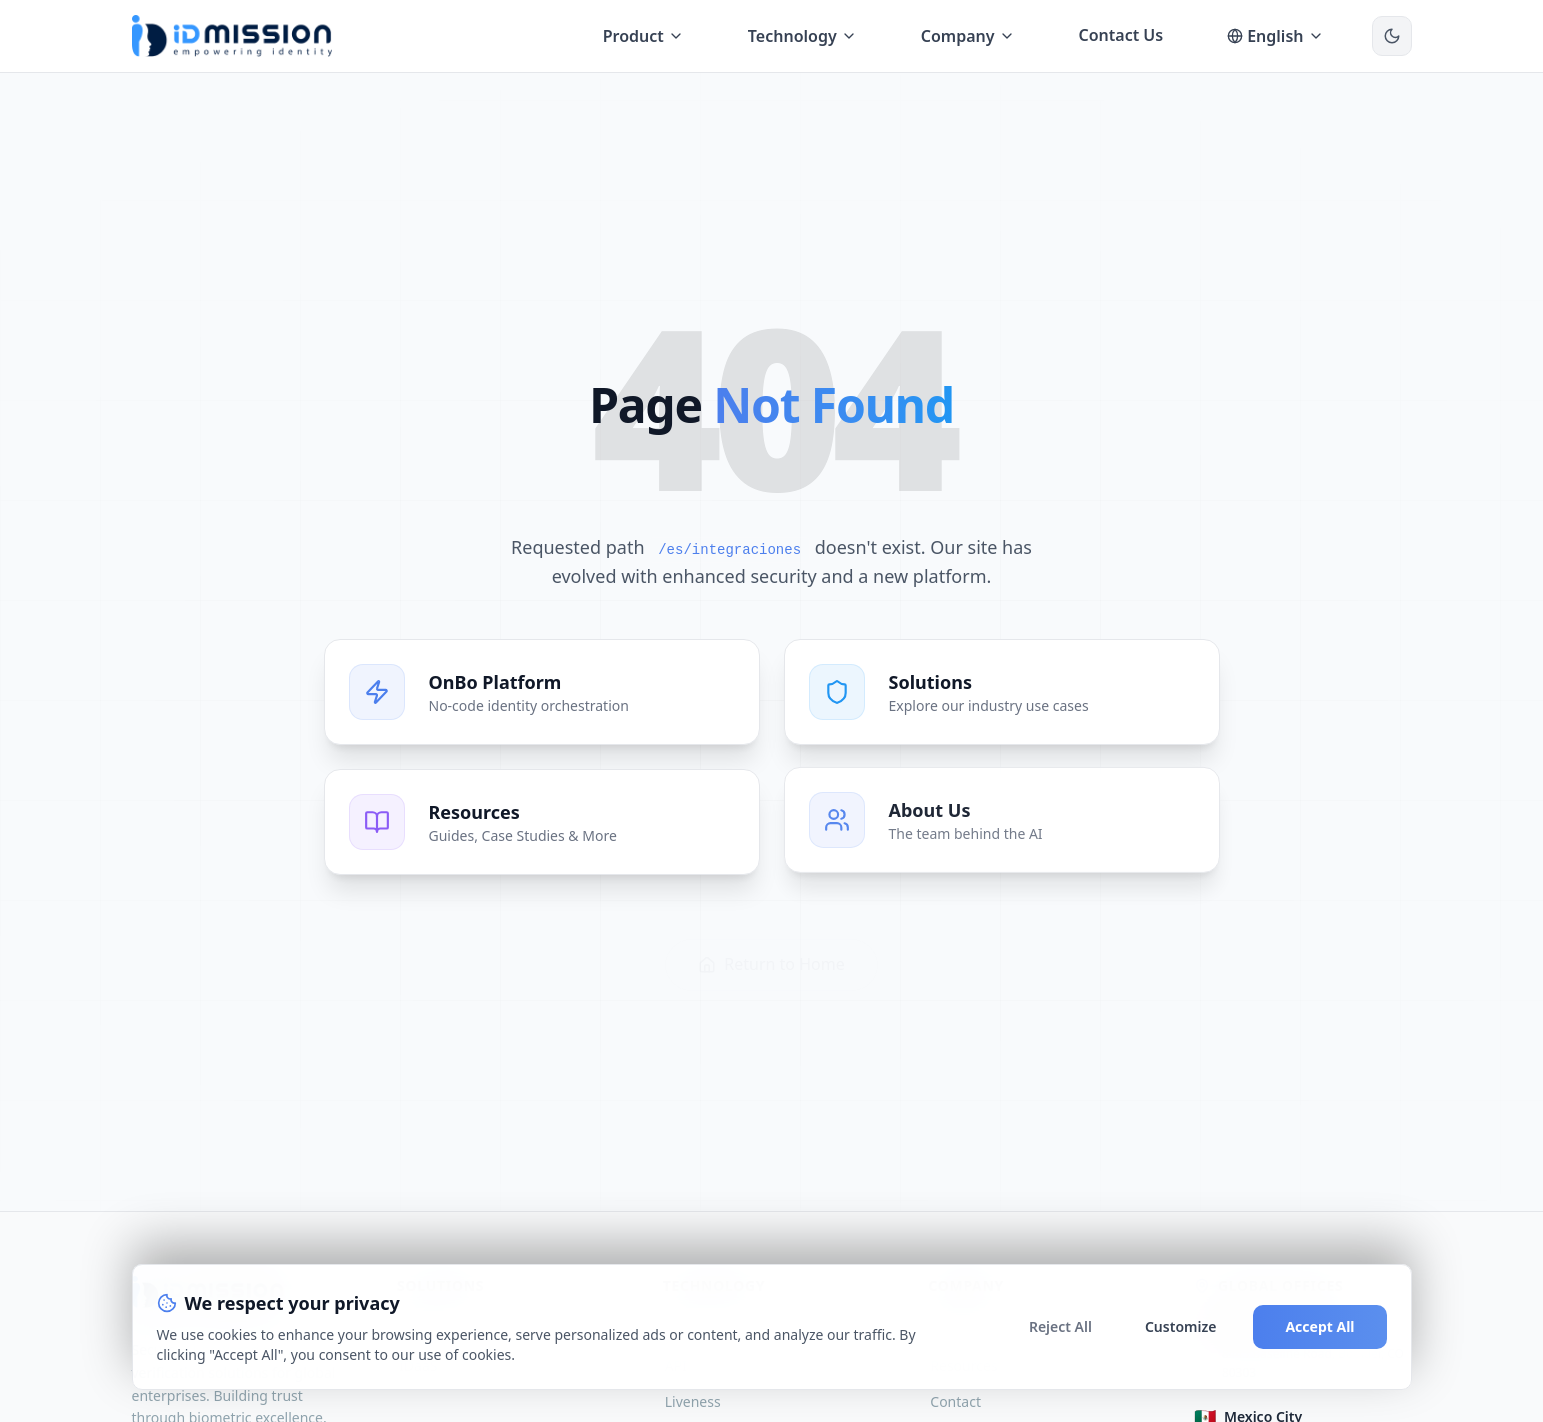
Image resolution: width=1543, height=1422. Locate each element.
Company (968, 36)
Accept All (1319, 1326)
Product (643, 36)
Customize (1180, 1326)
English (1275, 36)
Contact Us (1121, 35)
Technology (802, 36)
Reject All (1060, 1326)
